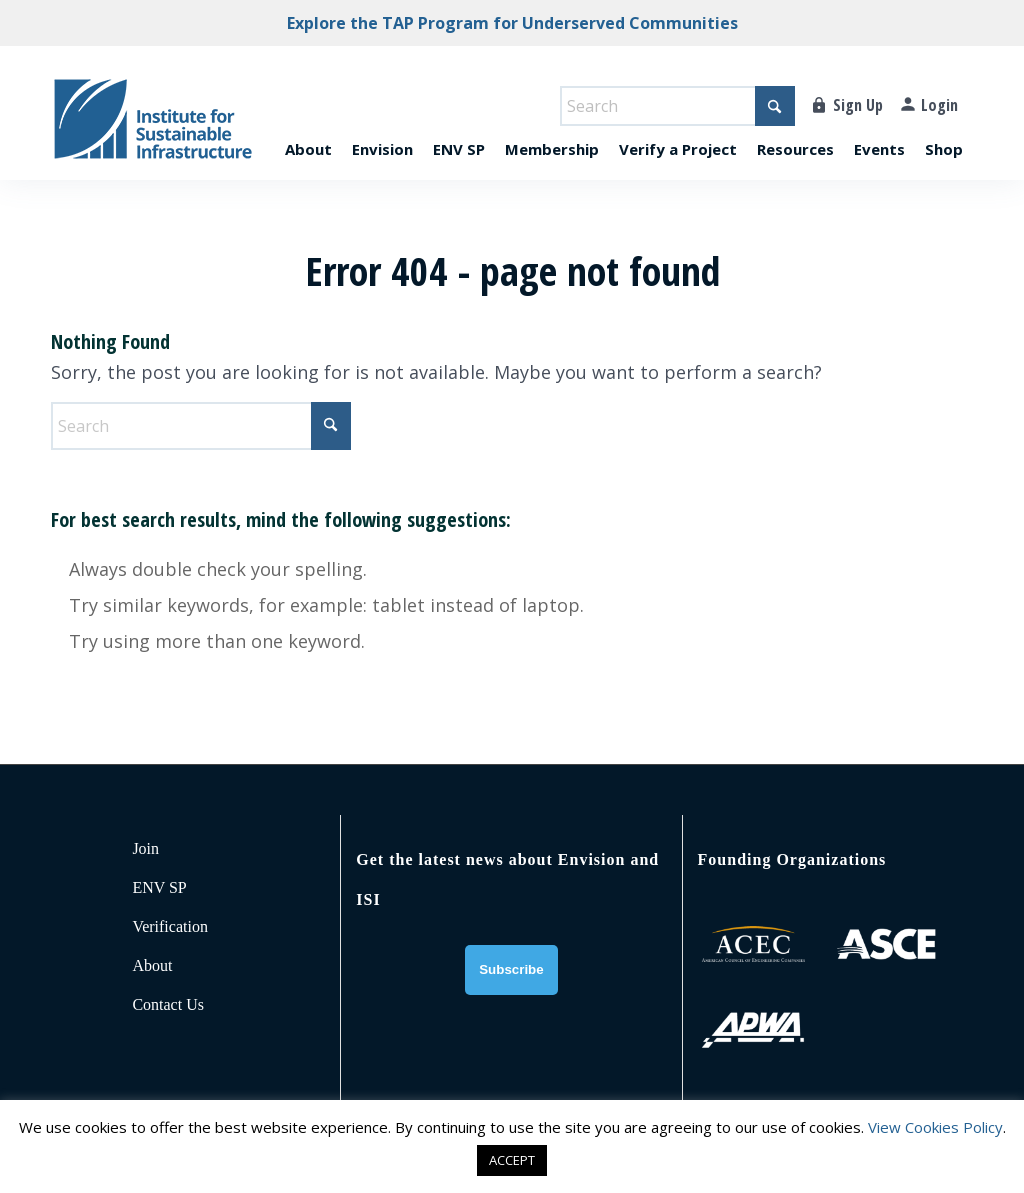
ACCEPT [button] (512, 1160)
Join (145, 848)
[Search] (677, 106)
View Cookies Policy (935, 1127)
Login (939, 105)
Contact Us (168, 1004)
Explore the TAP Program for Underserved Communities (512, 23)
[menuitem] (308, 128)
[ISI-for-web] (153, 128)
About (152, 965)
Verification (170, 926)
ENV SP (159, 887)
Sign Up (858, 105)
